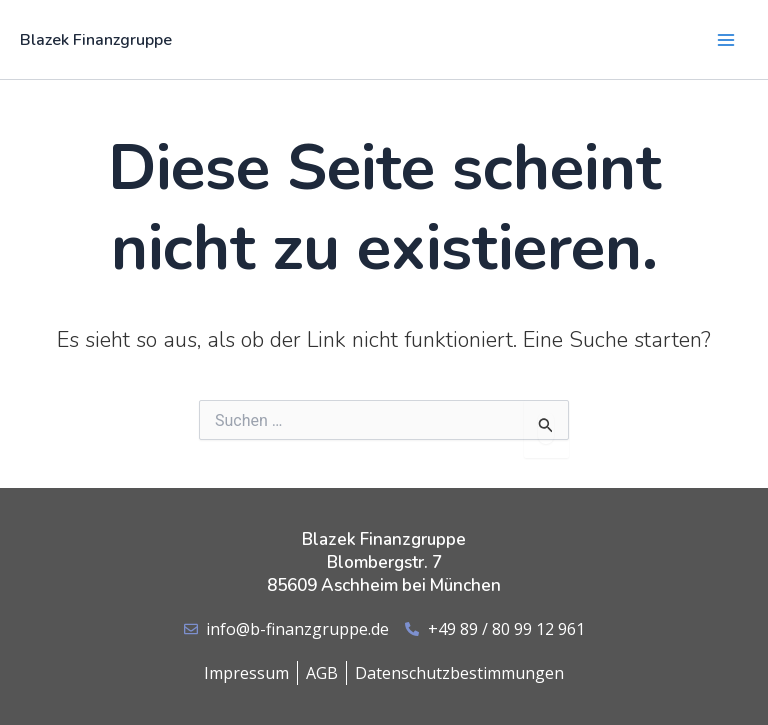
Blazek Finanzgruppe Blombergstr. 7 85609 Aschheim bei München (384, 562)
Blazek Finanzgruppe (96, 40)
